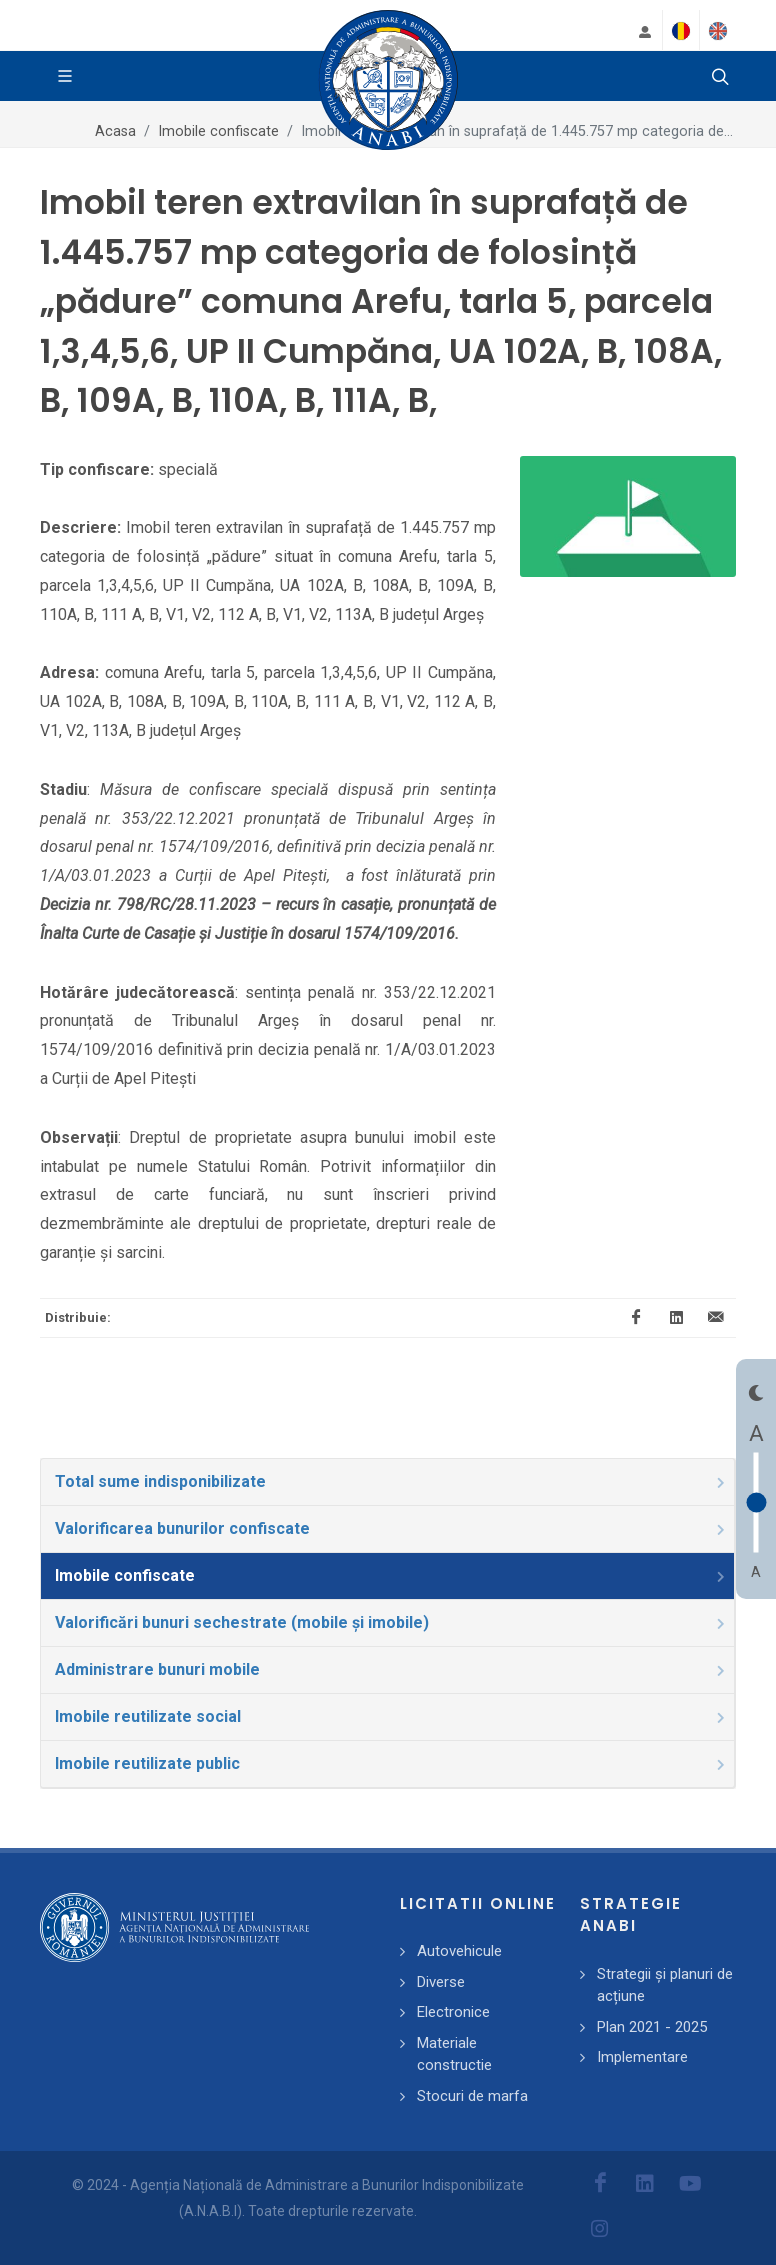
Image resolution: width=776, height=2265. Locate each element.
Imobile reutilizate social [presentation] (391, 1716)
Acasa (115, 131)
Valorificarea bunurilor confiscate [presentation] (391, 1528)
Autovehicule (459, 1951)
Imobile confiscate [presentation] (391, 1575)
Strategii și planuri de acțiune (665, 1985)
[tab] (388, 1482)
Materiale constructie (454, 2054)
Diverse (441, 1982)
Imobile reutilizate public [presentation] (391, 1763)
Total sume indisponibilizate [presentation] (391, 1481)
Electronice (453, 2012)
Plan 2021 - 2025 (652, 2027)
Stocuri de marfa (472, 2096)
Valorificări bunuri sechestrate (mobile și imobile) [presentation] (391, 1622)
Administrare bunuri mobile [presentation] (391, 1669)
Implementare (642, 2057)
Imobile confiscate (218, 131)
